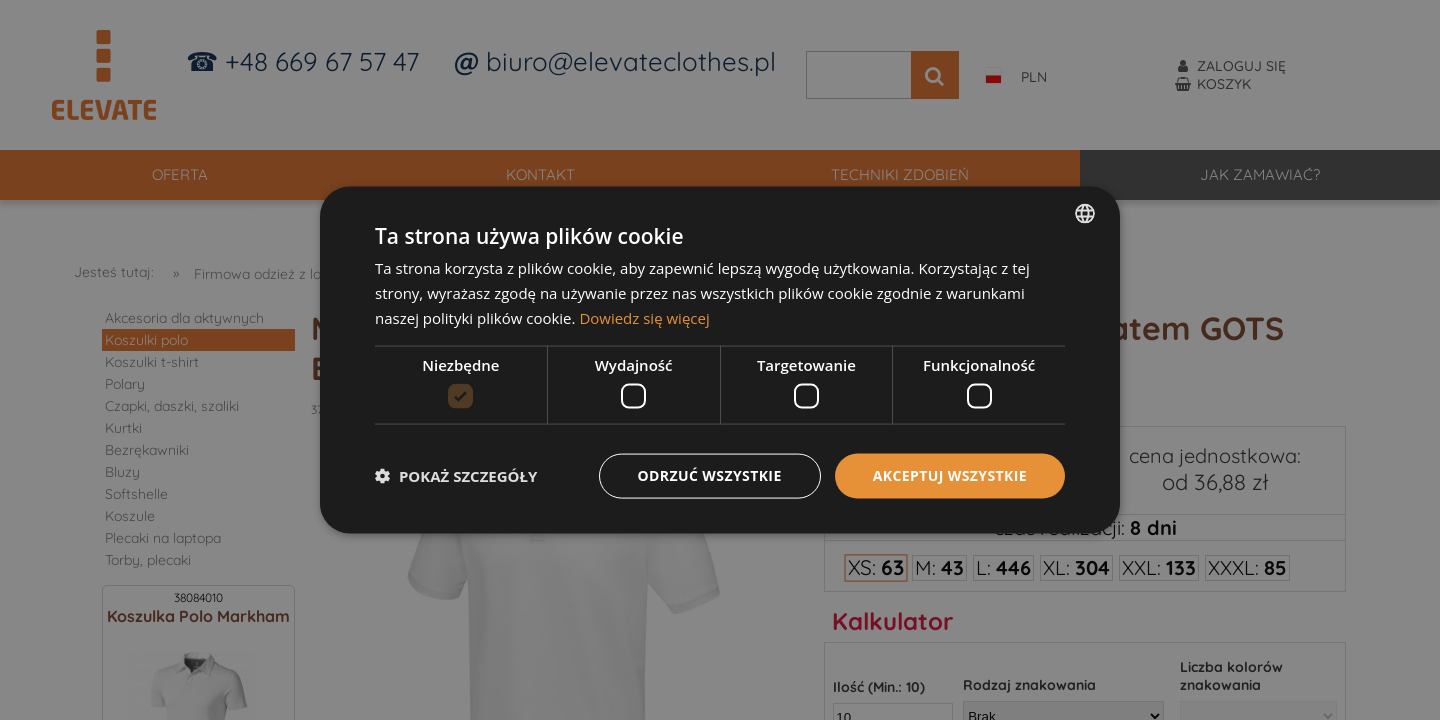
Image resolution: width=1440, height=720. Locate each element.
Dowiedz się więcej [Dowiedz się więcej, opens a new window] (644, 317)
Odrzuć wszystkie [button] (710, 475)
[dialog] (720, 360)
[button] (456, 476)
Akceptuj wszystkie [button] (950, 475)
